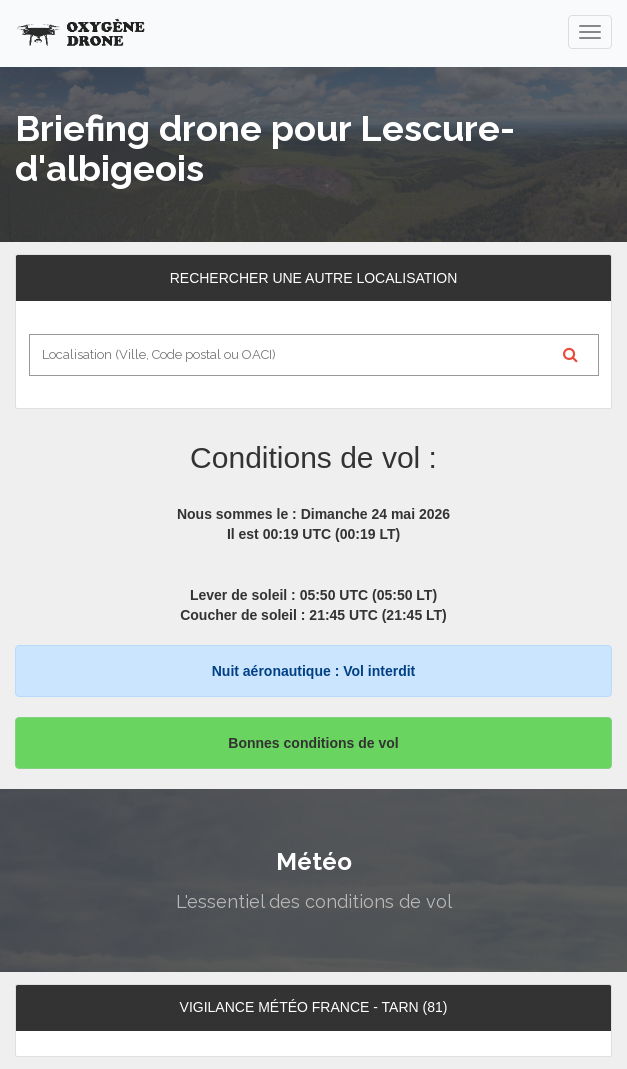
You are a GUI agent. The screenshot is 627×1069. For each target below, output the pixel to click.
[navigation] (590, 32)
